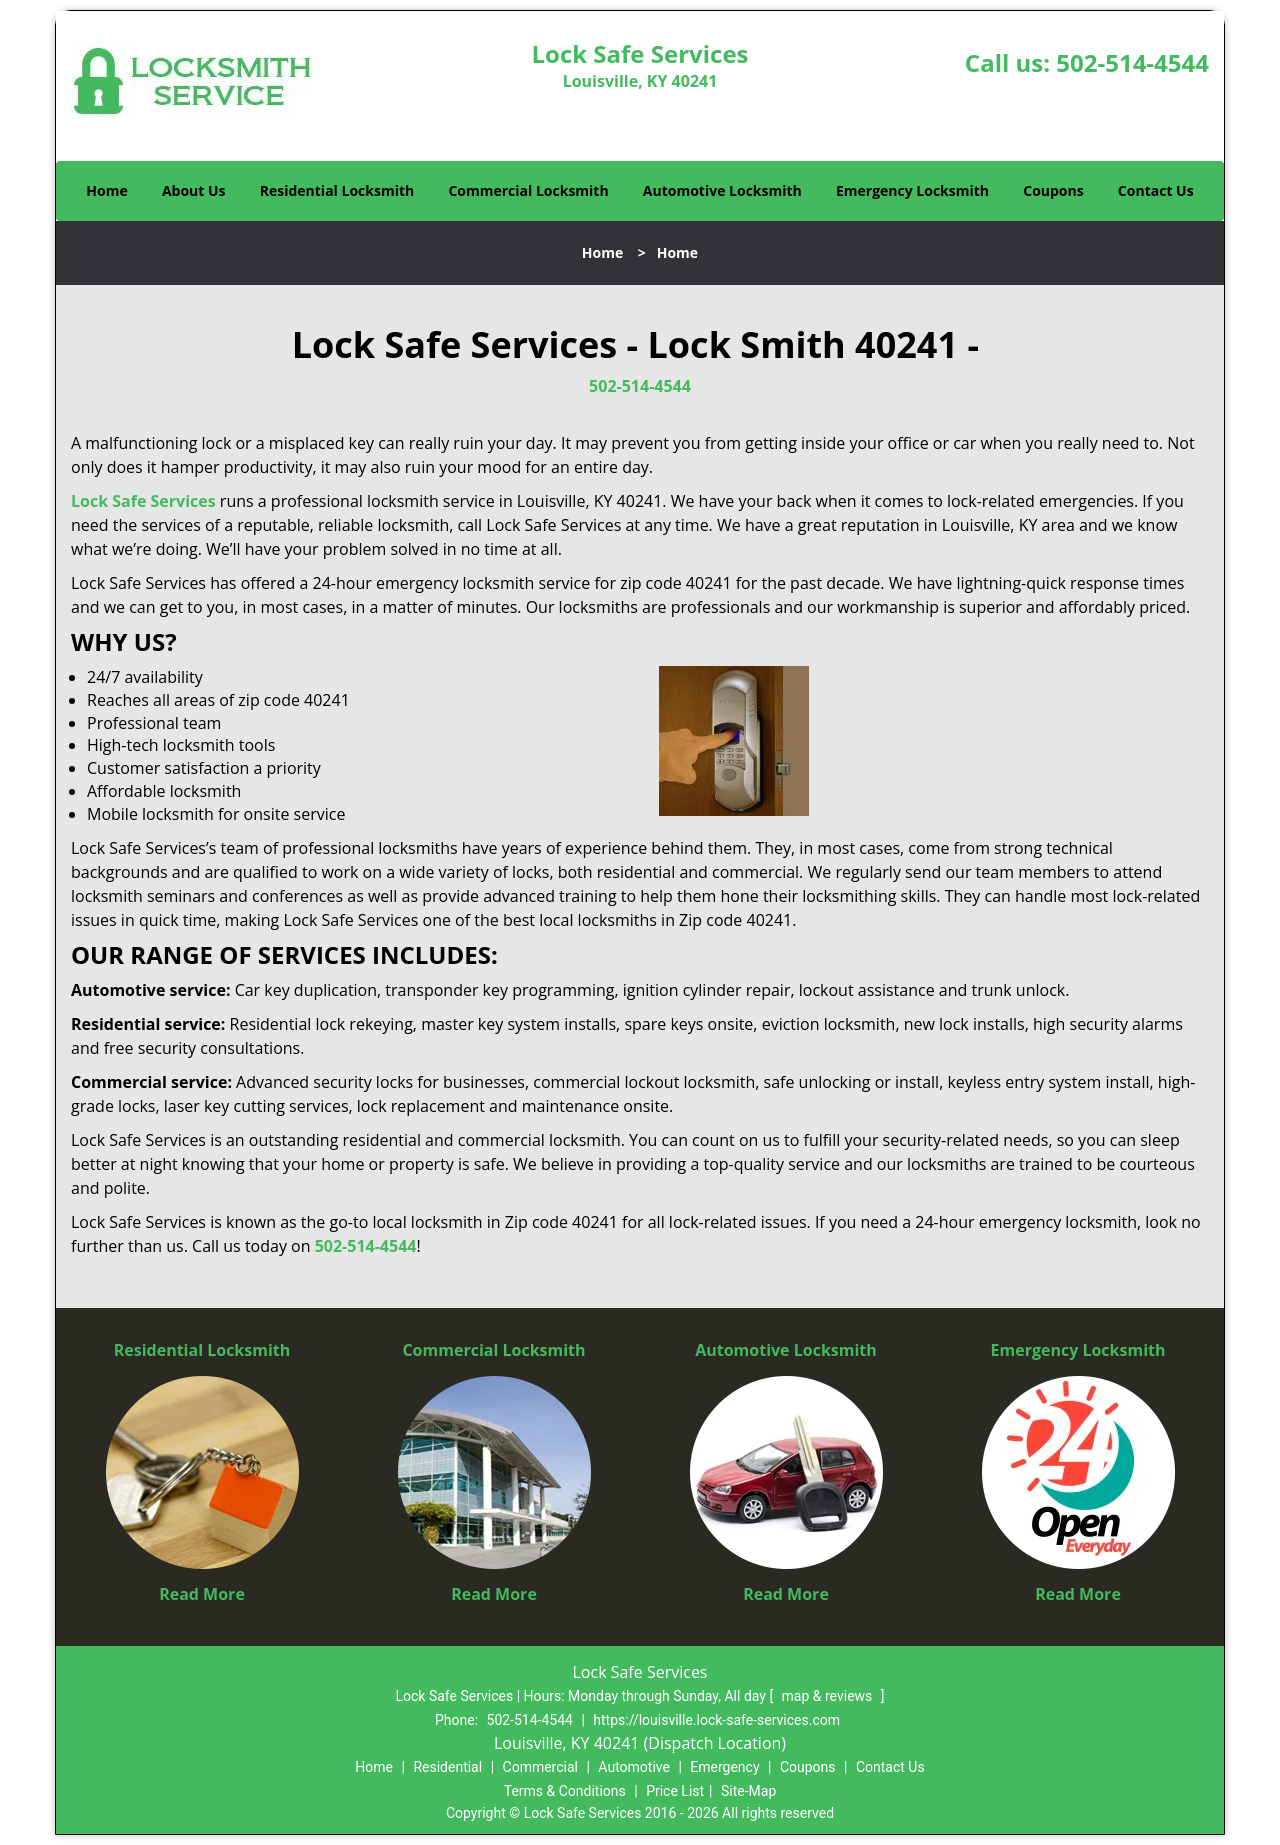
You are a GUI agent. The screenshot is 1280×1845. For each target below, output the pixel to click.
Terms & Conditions (565, 1791)
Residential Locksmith (337, 190)
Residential (447, 1767)
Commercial (540, 1767)
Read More (202, 1594)
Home (106, 190)
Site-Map (748, 1791)
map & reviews (829, 1696)
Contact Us (1156, 190)
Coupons (1053, 190)
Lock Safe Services (143, 501)
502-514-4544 (1132, 62)
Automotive (634, 1767)
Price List (675, 1791)
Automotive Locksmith (722, 190)
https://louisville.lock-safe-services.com (716, 1720)
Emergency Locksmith (912, 190)
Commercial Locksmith (528, 190)
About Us (194, 190)
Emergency (724, 1767)
